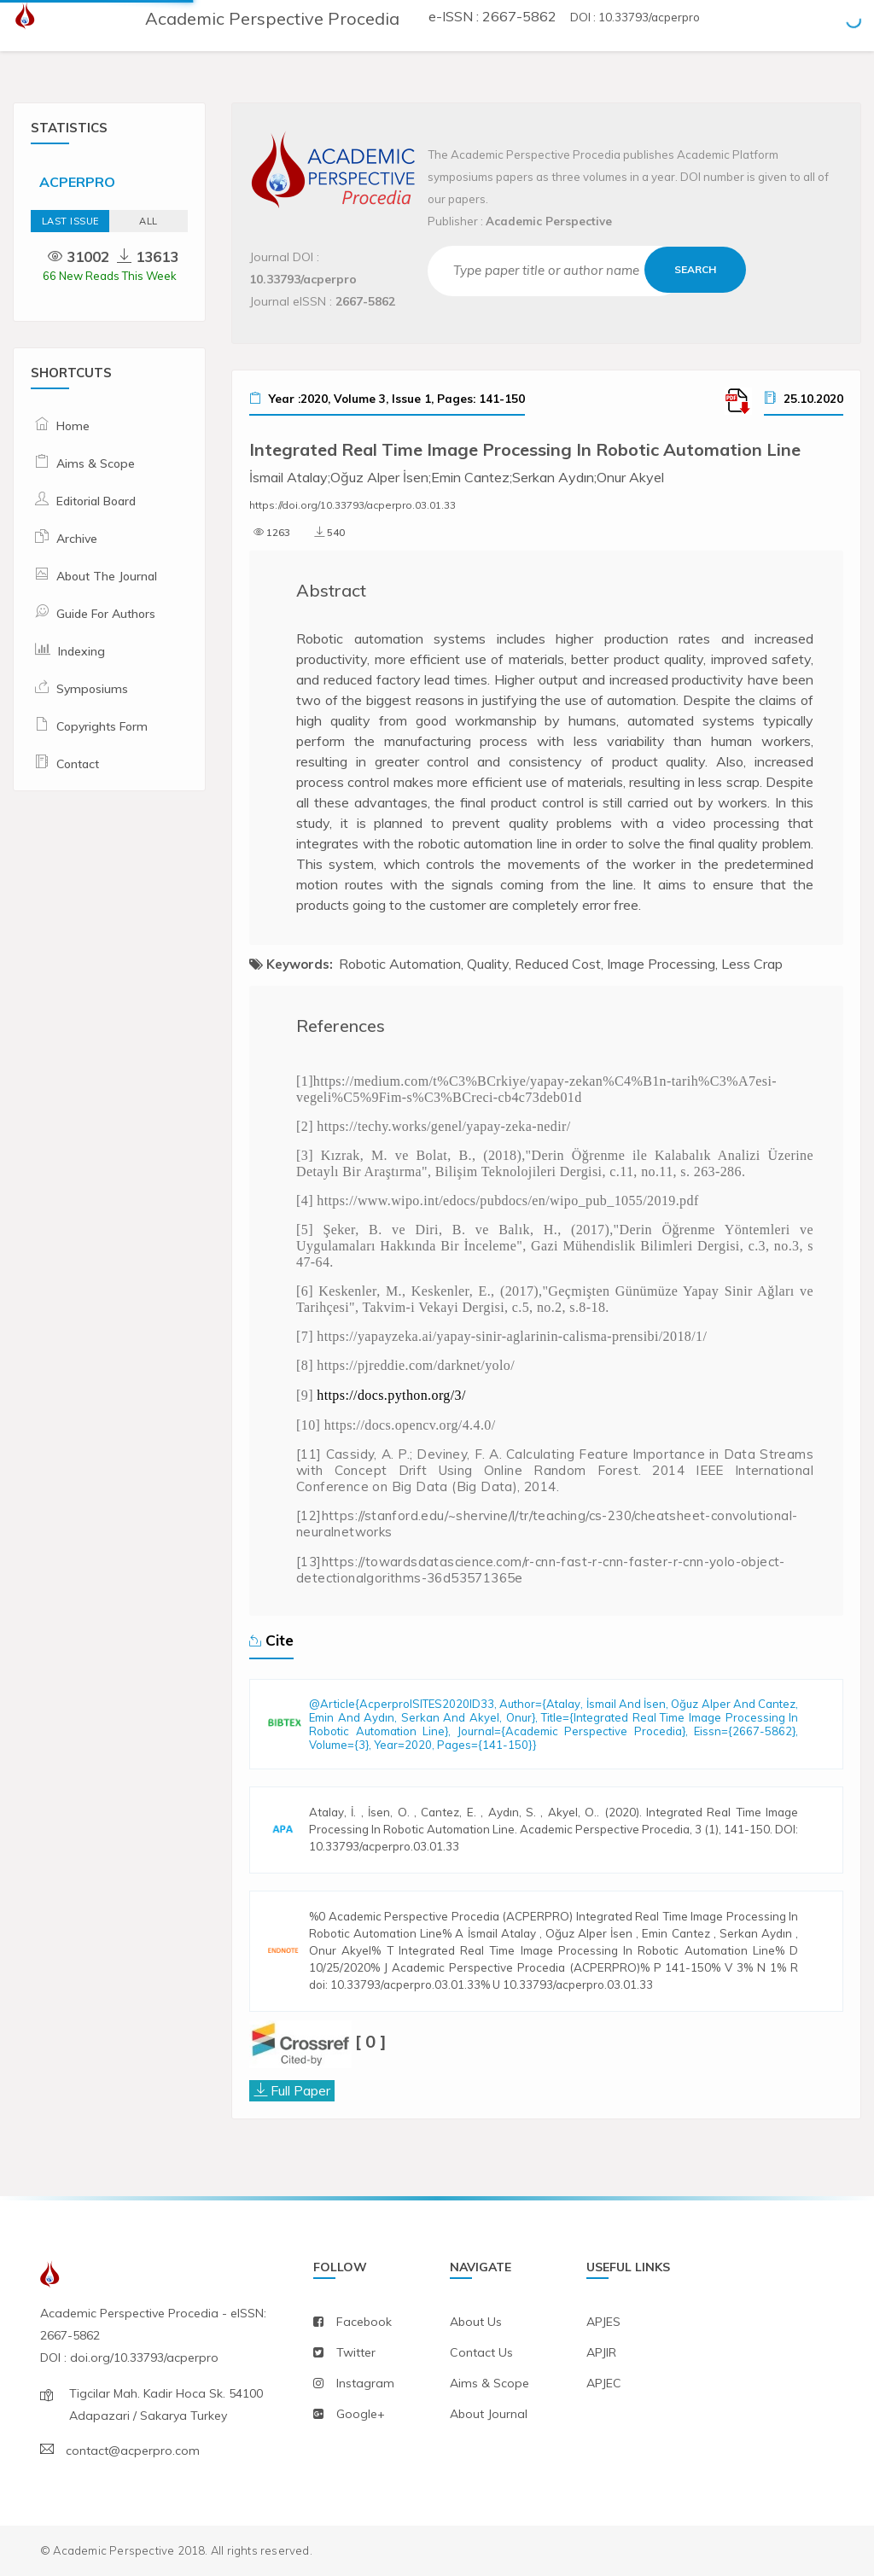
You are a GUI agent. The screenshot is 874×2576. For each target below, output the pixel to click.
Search (695, 269)
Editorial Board (96, 501)
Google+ (360, 2414)
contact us (481, 2352)
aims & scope (489, 2383)
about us (476, 2321)
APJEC (603, 2383)
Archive (76, 538)
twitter (356, 2352)
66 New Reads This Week (110, 276)
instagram (365, 2383)
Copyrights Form (102, 726)
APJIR (601, 2352)
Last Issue (70, 221)
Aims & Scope (95, 463)
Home (73, 426)
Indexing (81, 651)
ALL (148, 221)
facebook (364, 2321)
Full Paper (300, 2090)
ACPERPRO (77, 181)
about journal (488, 2414)
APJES (603, 2321)
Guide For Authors (105, 613)
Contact (77, 764)
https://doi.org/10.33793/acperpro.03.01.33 (352, 504)
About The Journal (106, 576)
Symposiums (92, 688)
